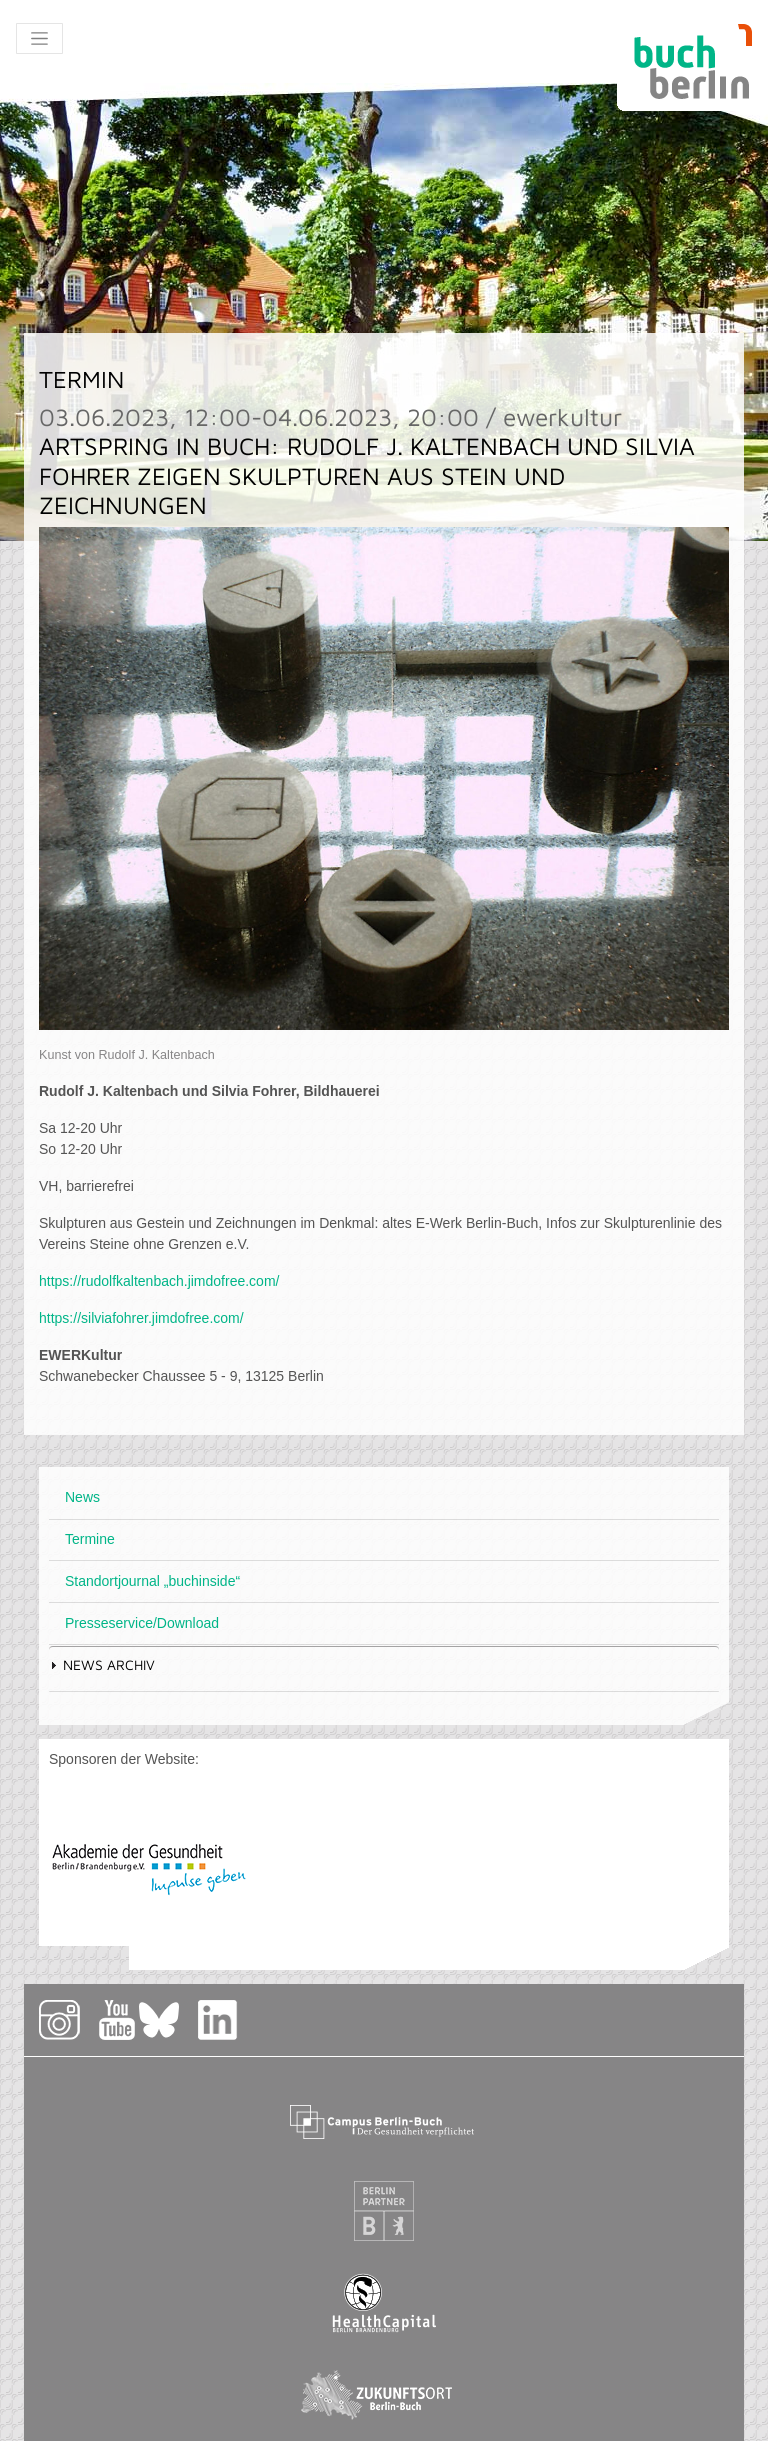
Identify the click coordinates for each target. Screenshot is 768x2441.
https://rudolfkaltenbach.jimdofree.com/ (159, 1281)
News (82, 1497)
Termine (90, 1539)
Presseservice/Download (142, 1623)
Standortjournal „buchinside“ (152, 1581)
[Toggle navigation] (39, 38)
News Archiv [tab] (102, 1664)
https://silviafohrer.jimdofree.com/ (141, 1318)
